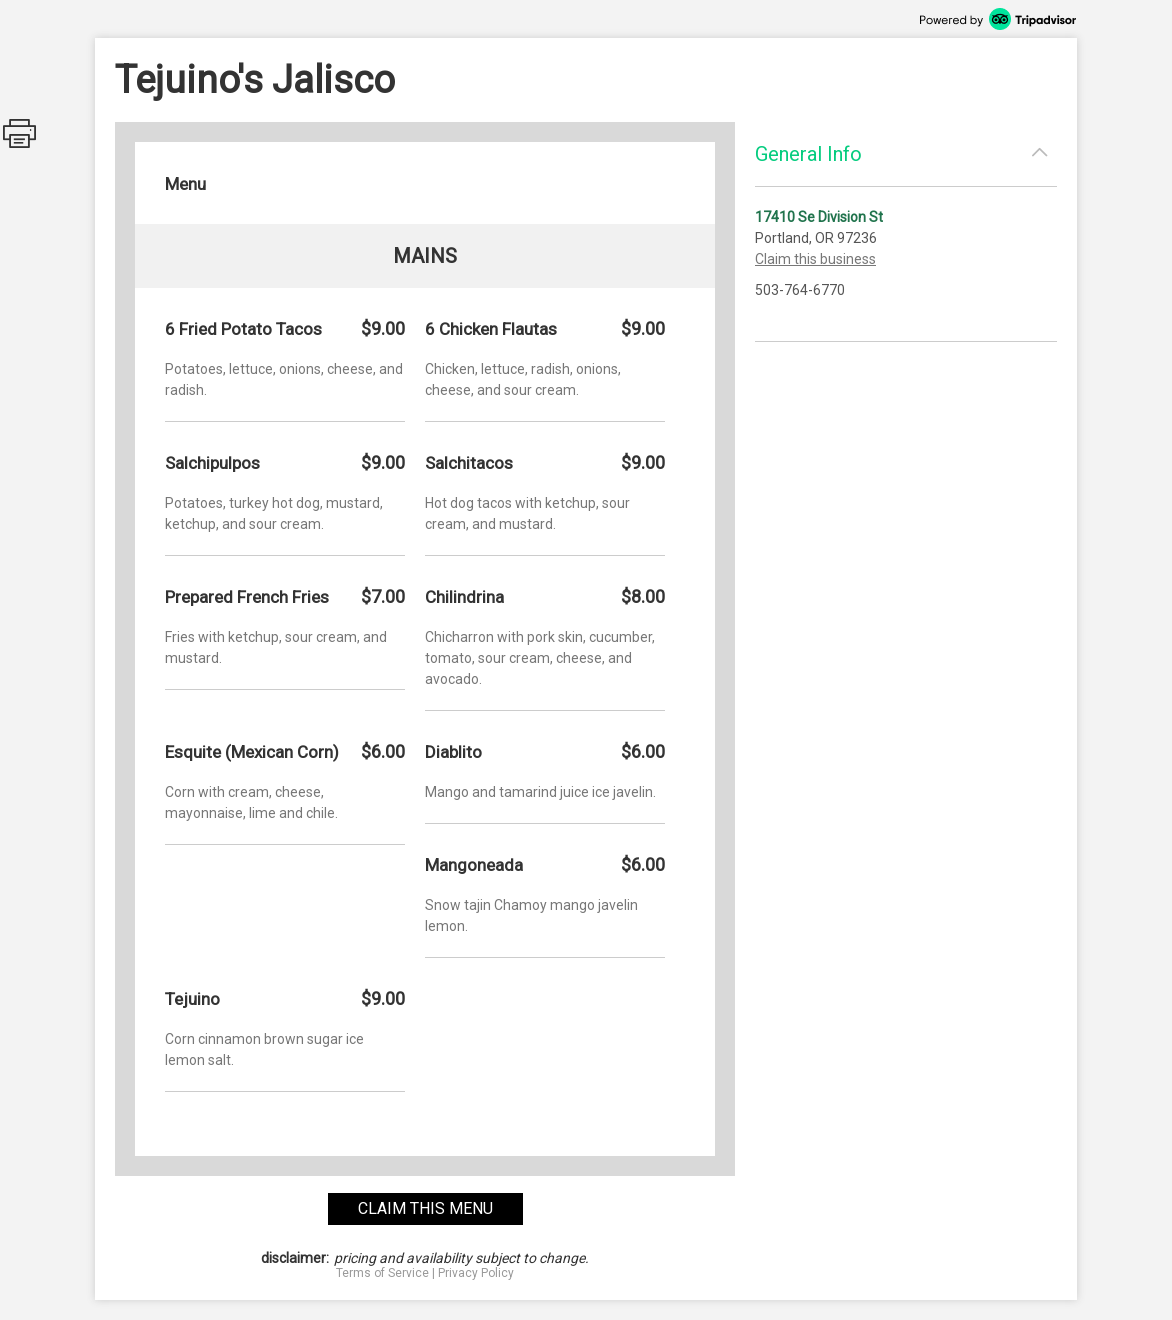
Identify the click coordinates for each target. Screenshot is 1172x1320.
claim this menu (425, 1208)
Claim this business (815, 259)
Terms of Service (382, 1273)
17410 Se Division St (819, 217)
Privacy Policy (476, 1273)
